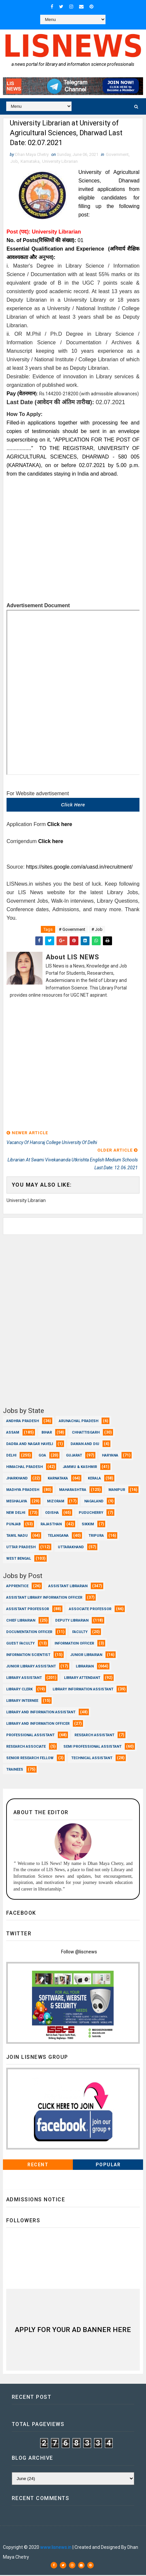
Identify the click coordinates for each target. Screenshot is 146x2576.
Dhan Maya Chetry (51, 2538)
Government (117, 155)
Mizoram (55, 1502)
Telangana (58, 1536)
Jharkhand (17, 1479)
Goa (42, 1456)
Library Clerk (19, 1690)
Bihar (46, 1433)
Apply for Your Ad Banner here (73, 2330)
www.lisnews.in (56, 2548)
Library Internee (22, 1701)
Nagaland (94, 1502)
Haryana (110, 1456)
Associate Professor (90, 1610)
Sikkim (88, 1525)
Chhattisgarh (86, 1433)
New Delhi (15, 1513)
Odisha (52, 1513)
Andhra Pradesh (22, 1422)
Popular (108, 2165)
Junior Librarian (86, 1655)
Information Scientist (28, 1655)
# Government (72, 930)
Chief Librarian (20, 1621)
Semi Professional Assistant (92, 1747)
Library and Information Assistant (40, 1713)
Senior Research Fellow (30, 1759)
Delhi (11, 1456)
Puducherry (91, 1513)
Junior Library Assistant (31, 1667)
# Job (97, 930)
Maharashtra (72, 1490)
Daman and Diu (85, 1444)
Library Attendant (82, 1678)
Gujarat (74, 1456)
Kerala (94, 1479)
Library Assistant (24, 1678)
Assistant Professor (27, 1610)
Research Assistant (94, 1736)
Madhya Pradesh (22, 1490)
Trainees (14, 1770)
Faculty (80, 1632)
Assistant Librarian (68, 1587)
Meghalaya (16, 1502)
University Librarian (60, 162)
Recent (37, 2165)
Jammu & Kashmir (80, 1467)
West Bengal (18, 1559)
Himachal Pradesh (24, 1467)
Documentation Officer (29, 1632)
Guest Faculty (20, 1644)
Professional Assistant (30, 1736)
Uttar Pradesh (21, 1548)
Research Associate (26, 1747)
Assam (12, 1433)
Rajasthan (51, 1525)
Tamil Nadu (17, 1536)
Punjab (13, 1525)
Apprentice (17, 1587)
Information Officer (74, 1644)
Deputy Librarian (72, 1621)
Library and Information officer (38, 1724)
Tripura (96, 1536)
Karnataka (30, 162)
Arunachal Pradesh (78, 1422)
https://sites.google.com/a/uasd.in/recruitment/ (79, 867)
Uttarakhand (71, 1548)
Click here (73, 805)
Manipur (116, 1490)
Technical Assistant (91, 1759)
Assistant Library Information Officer (44, 1598)
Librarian (85, 1667)
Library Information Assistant (83, 1690)
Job (14, 162)
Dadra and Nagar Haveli (29, 1444)
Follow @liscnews (79, 1952)
